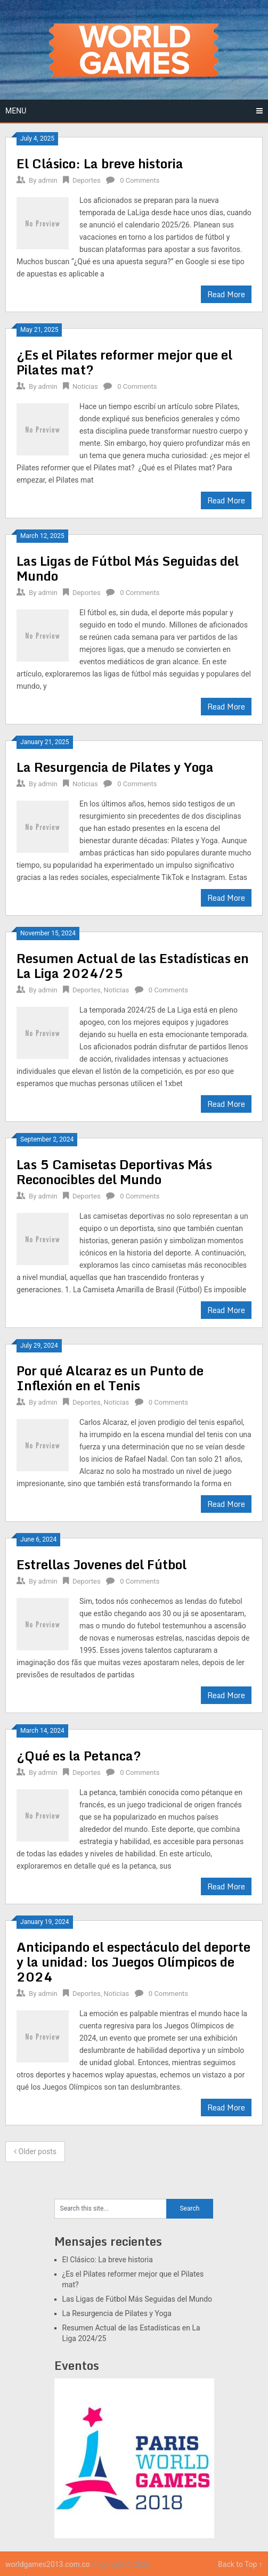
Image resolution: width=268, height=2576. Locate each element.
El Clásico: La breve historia (100, 163)
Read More (226, 294)
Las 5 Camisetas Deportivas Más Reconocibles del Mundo (114, 1171)
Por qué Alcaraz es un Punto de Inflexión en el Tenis (110, 1378)
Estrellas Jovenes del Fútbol (101, 1564)
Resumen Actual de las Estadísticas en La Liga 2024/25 (133, 965)
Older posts (35, 2151)
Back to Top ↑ (240, 2564)
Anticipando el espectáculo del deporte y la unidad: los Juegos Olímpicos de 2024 (133, 1961)
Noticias (85, 386)
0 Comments (139, 180)
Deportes (86, 180)
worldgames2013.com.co (47, 2564)
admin (48, 180)
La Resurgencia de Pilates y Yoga (115, 766)
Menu (15, 111)
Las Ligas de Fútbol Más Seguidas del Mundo (128, 568)
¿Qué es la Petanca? (79, 1755)
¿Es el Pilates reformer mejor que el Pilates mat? (124, 362)
